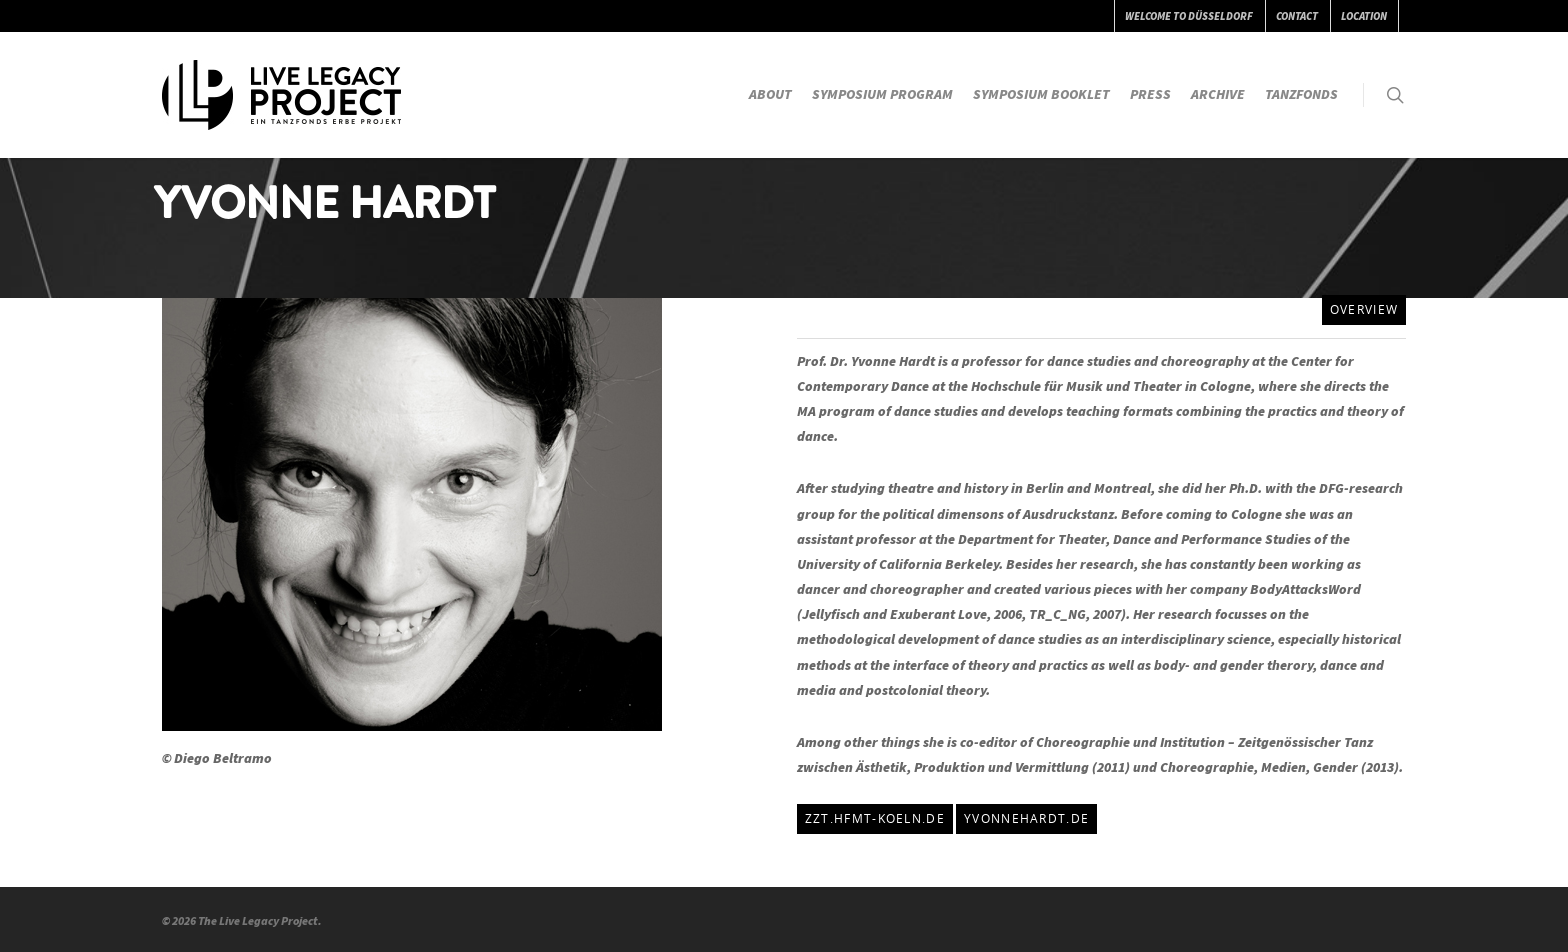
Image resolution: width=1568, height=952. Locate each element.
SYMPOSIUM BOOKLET (1041, 94)
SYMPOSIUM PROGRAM (882, 94)
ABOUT (770, 94)
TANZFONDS (1301, 94)
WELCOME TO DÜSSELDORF (1189, 16)
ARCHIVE (1218, 94)
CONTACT (1297, 16)
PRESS (1150, 94)
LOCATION (1364, 16)
